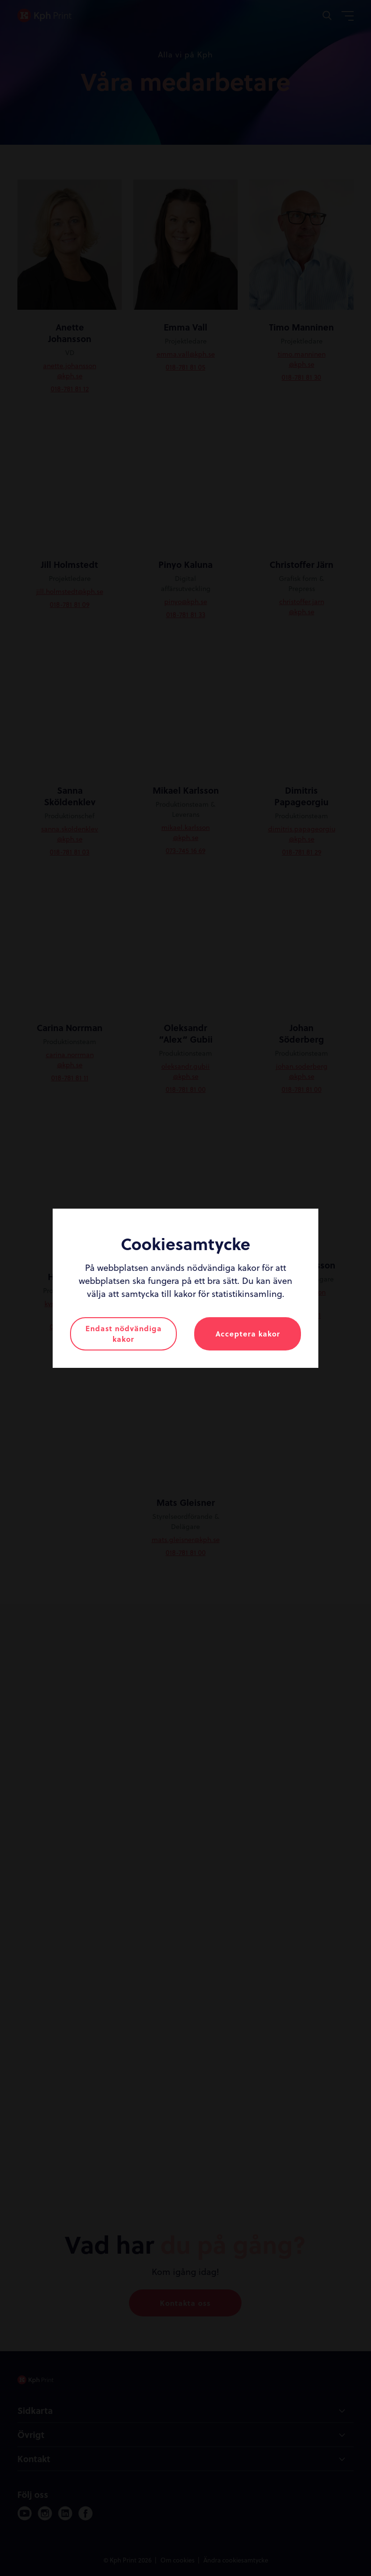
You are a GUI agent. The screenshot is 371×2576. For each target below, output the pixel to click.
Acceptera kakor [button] (247, 1333)
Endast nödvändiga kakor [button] (124, 1334)
